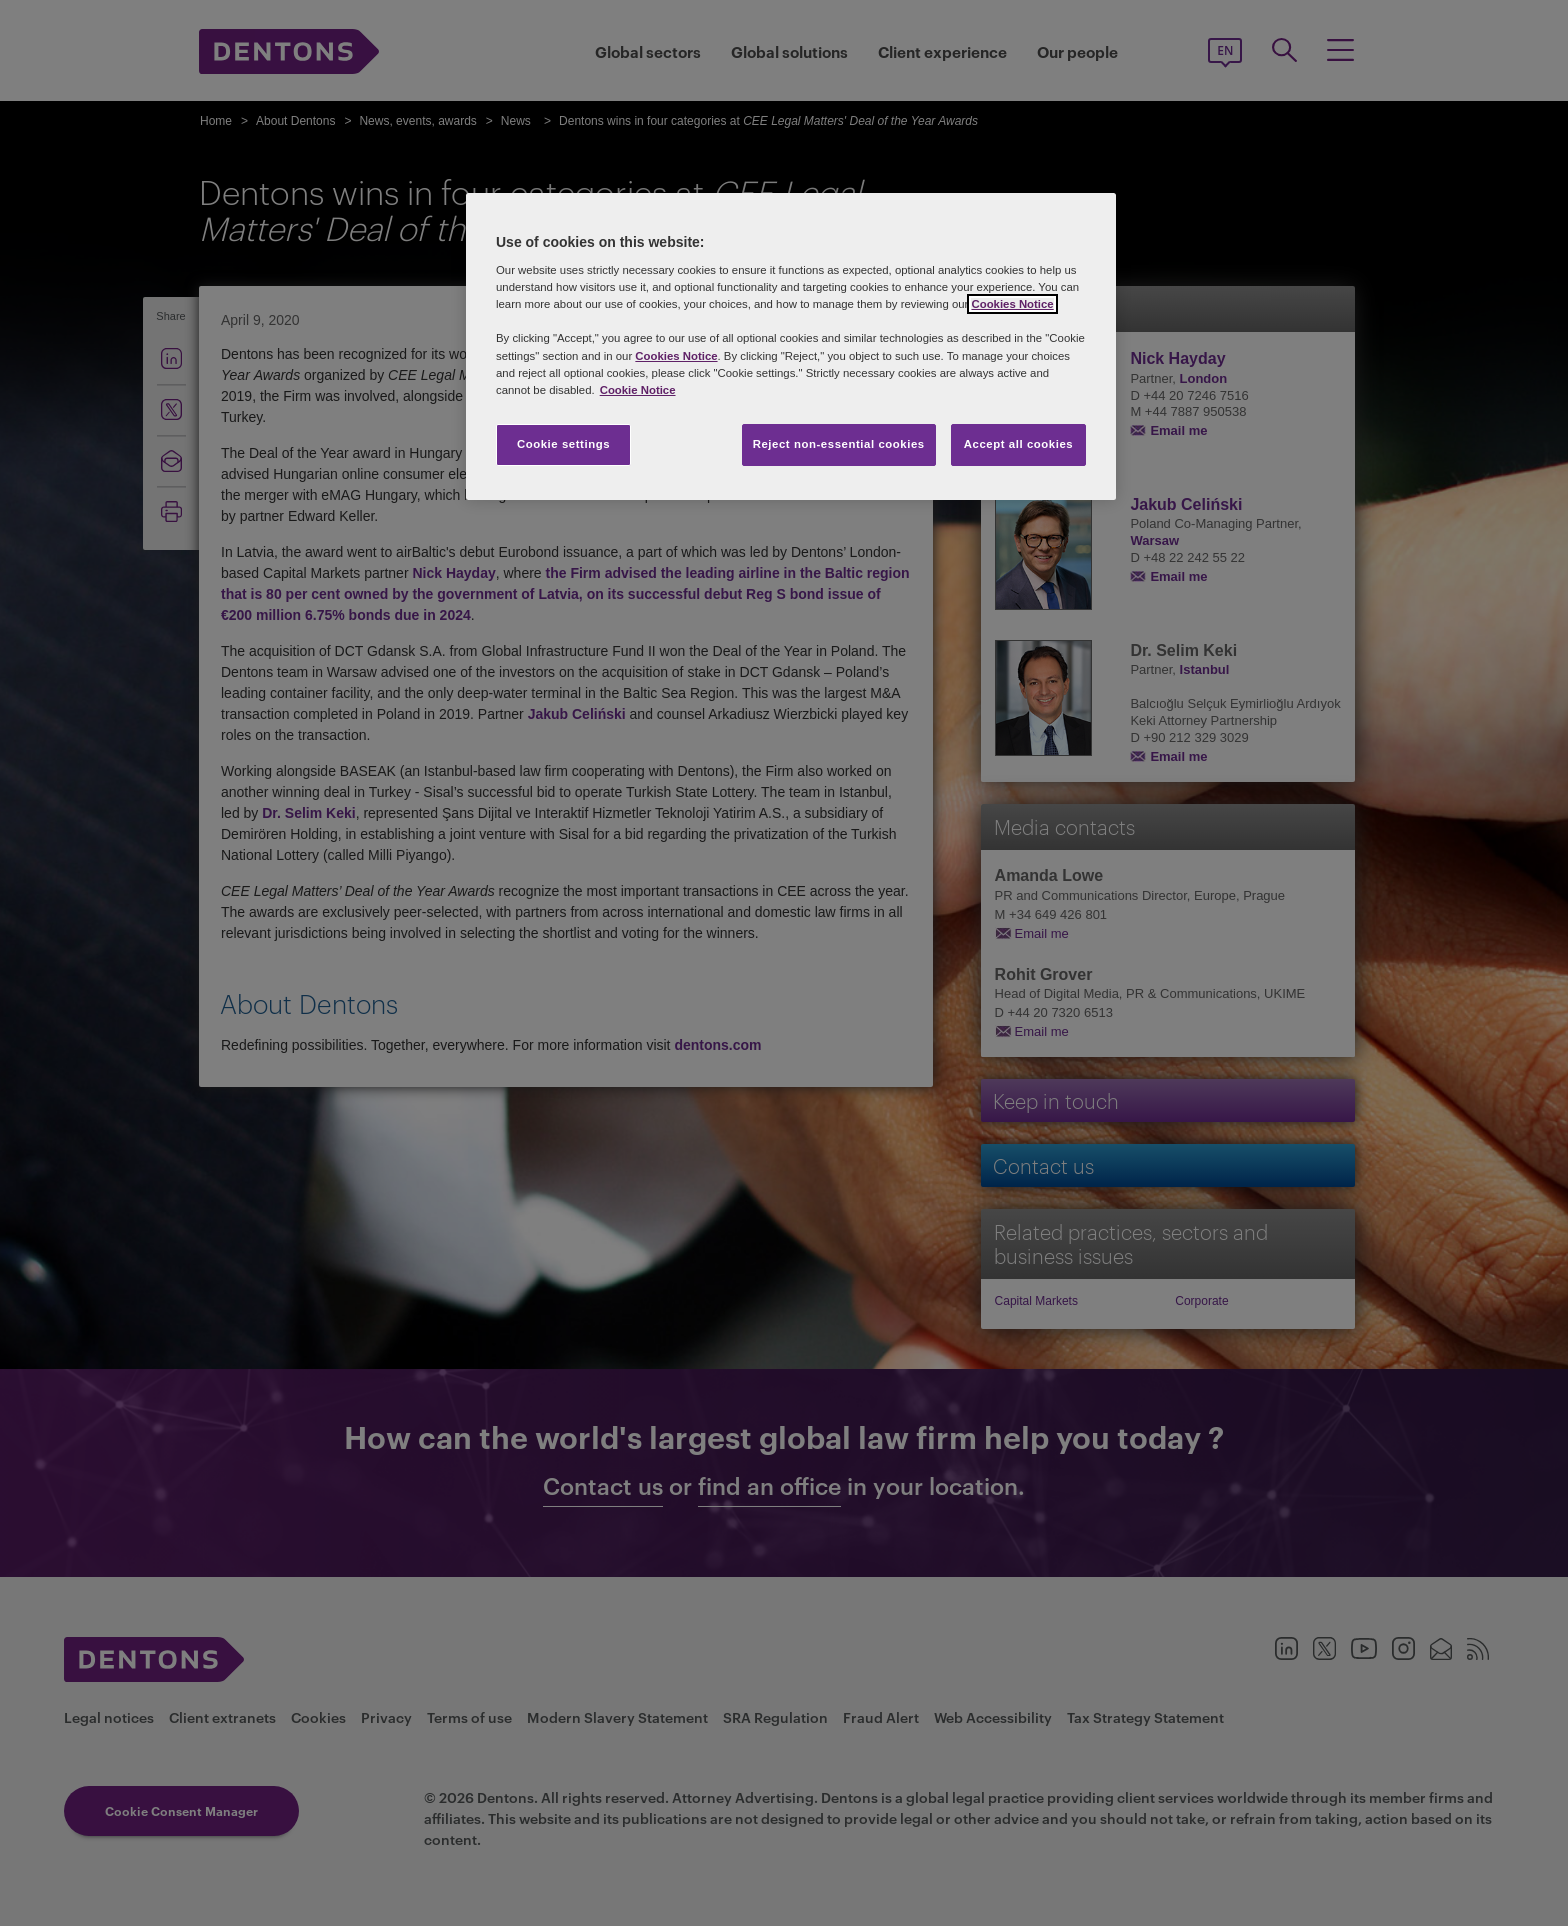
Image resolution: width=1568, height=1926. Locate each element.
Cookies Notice (1012, 304)
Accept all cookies (1019, 444)
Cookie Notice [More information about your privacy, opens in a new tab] (638, 390)
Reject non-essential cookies (839, 444)
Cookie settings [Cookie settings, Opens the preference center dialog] (563, 444)
